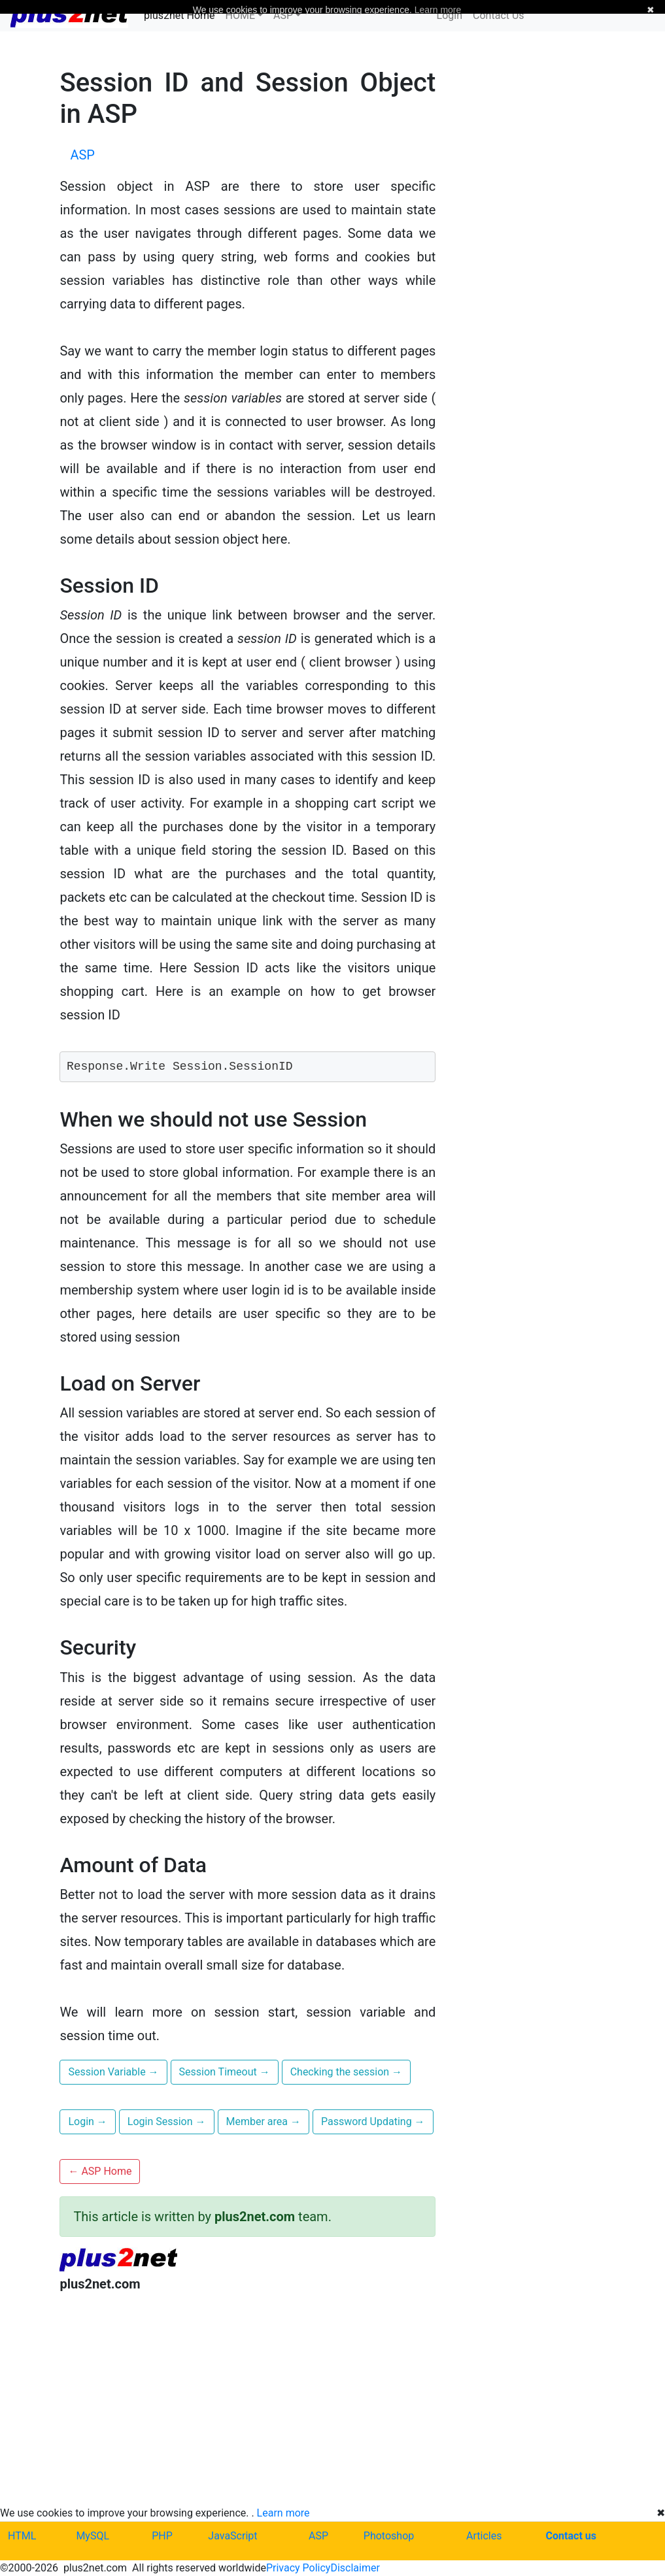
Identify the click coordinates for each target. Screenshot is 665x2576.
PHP (162, 2536)
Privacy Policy (298, 2568)
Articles (484, 2536)
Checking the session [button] (346, 2072)
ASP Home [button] (99, 2171)
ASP (318, 2536)
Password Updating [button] (373, 2121)
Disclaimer (354, 2568)
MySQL (92, 2536)
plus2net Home (179, 15)
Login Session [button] (167, 2121)
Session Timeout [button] (224, 2072)
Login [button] (87, 2121)
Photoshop (389, 2536)
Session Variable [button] (113, 2072)
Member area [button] (263, 2121)
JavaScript (232, 2536)
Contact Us (498, 15)
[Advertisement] (247, 2387)
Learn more (283, 2513)
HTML (22, 2536)
